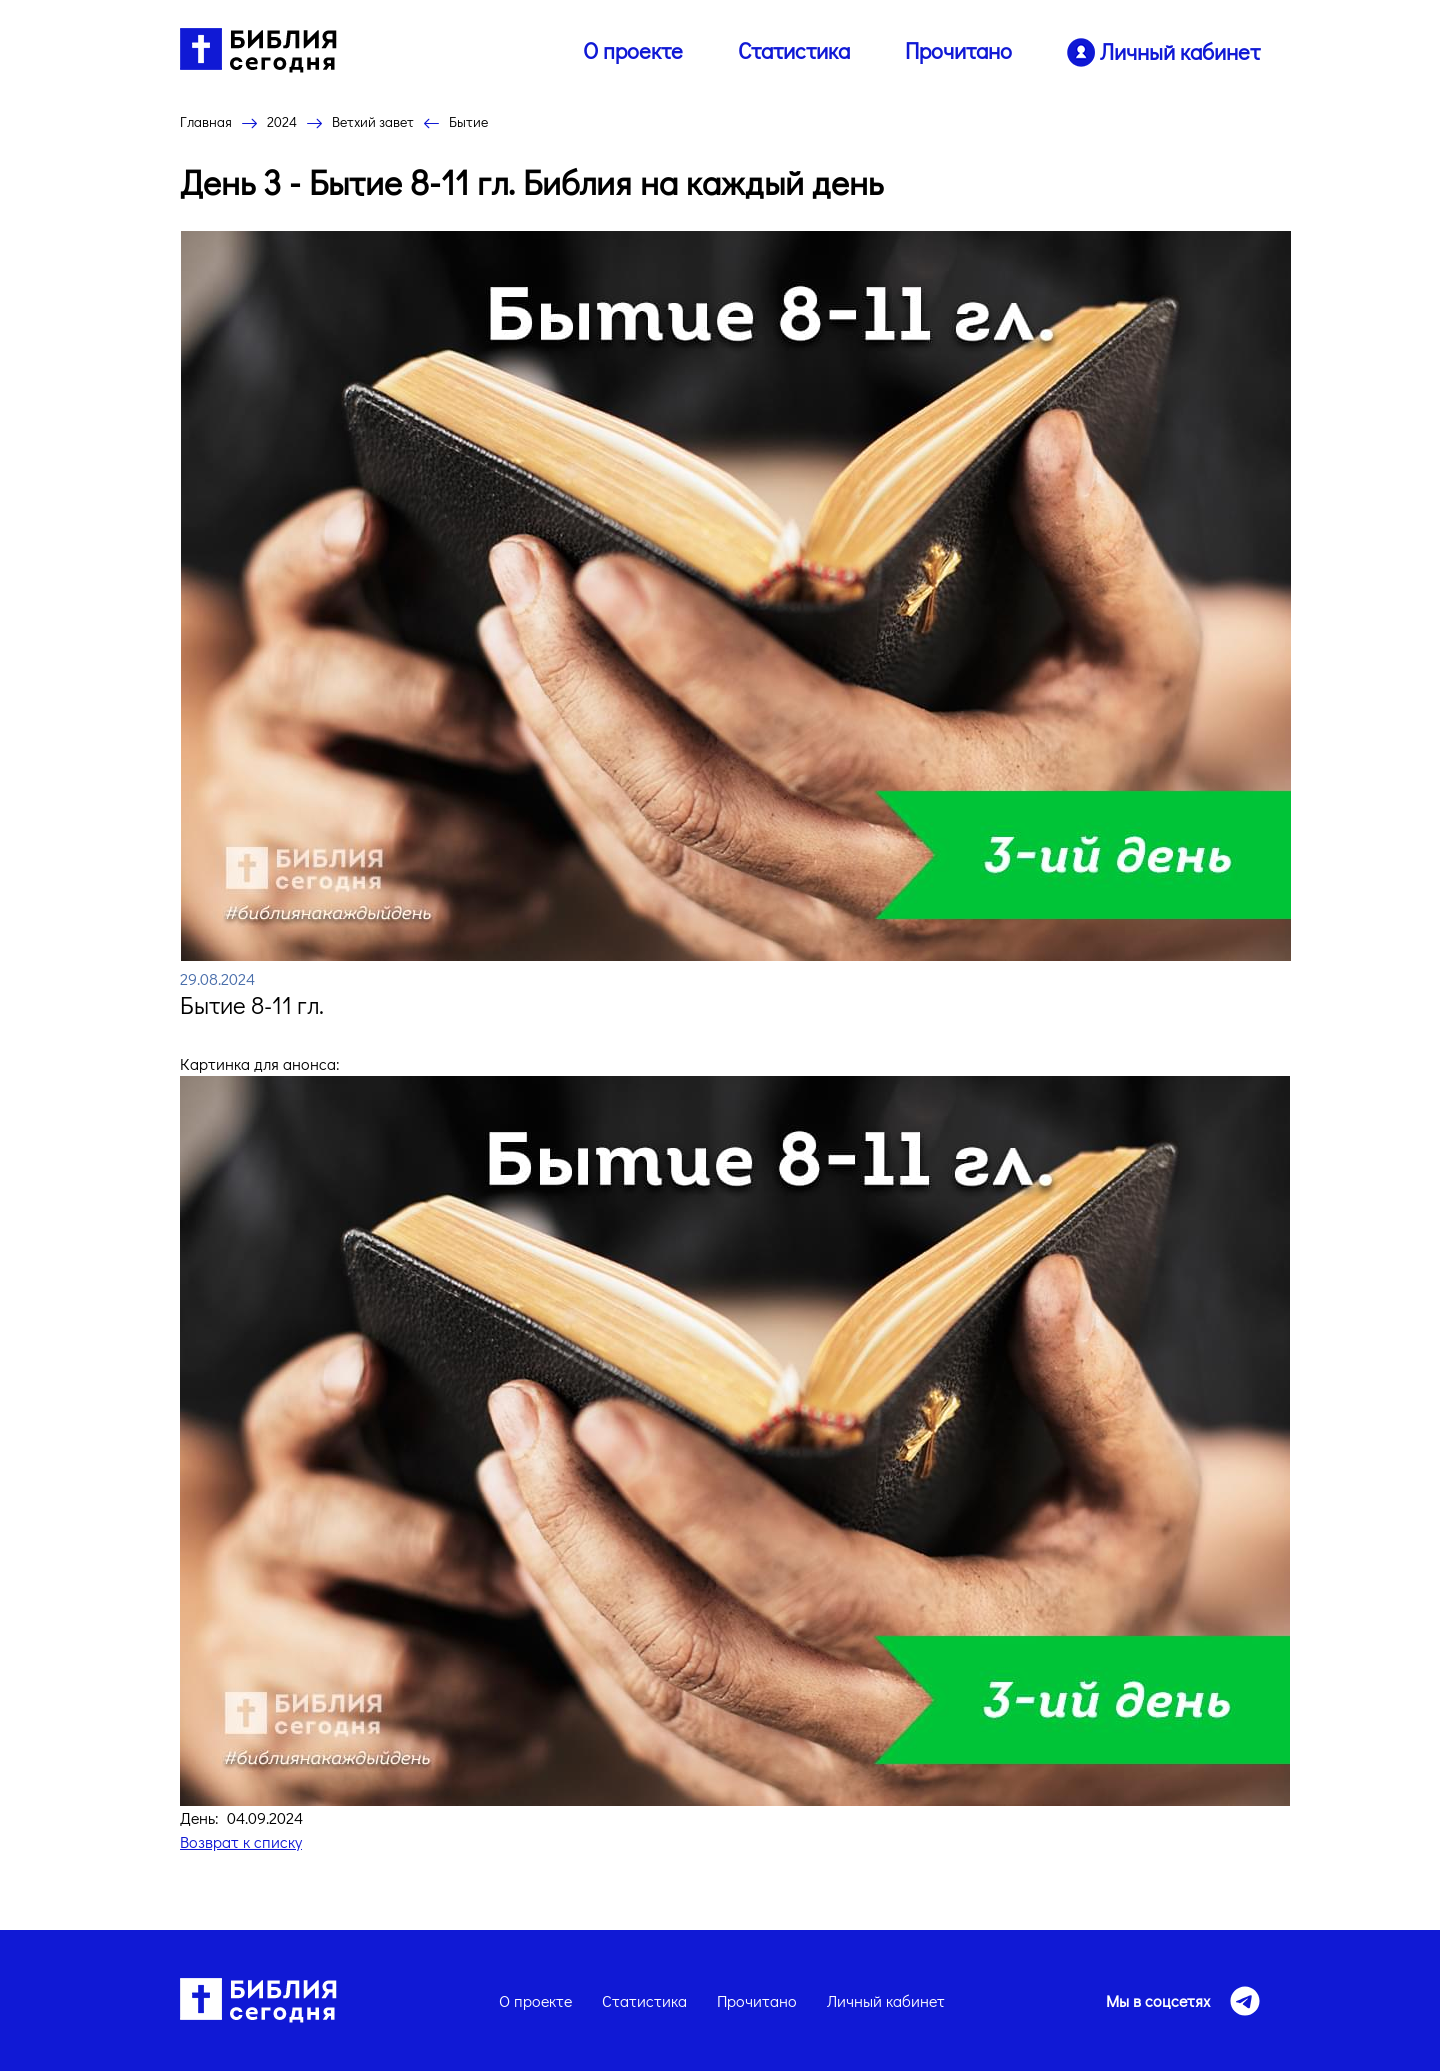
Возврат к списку (241, 1841)
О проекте (633, 50)
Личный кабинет (886, 2000)
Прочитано (958, 50)
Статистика (794, 50)
